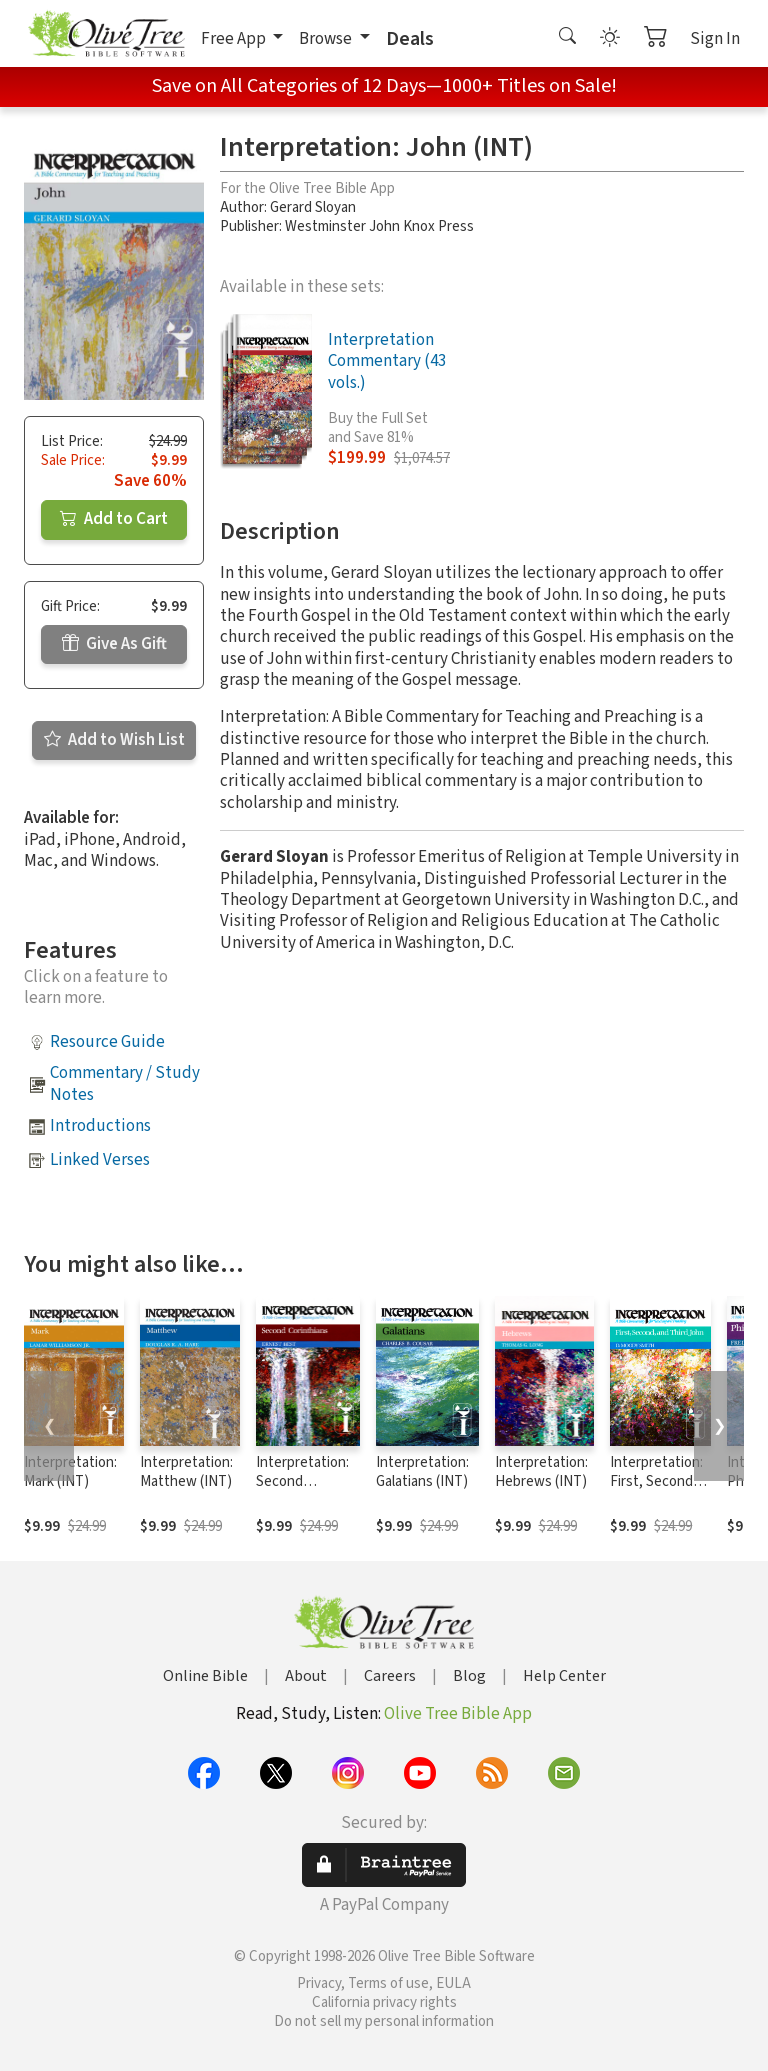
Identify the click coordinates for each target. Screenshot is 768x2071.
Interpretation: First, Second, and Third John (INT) (656, 1491)
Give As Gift (114, 644)
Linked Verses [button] (100, 1160)
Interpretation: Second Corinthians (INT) (302, 1491)
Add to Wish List (114, 740)
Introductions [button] (100, 1126)
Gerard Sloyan (313, 207)
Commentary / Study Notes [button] (125, 1083)
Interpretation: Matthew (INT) (186, 1472)
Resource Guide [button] (107, 1042)
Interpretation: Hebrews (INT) (541, 1472)
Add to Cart (114, 519)
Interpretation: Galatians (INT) (422, 1472)
